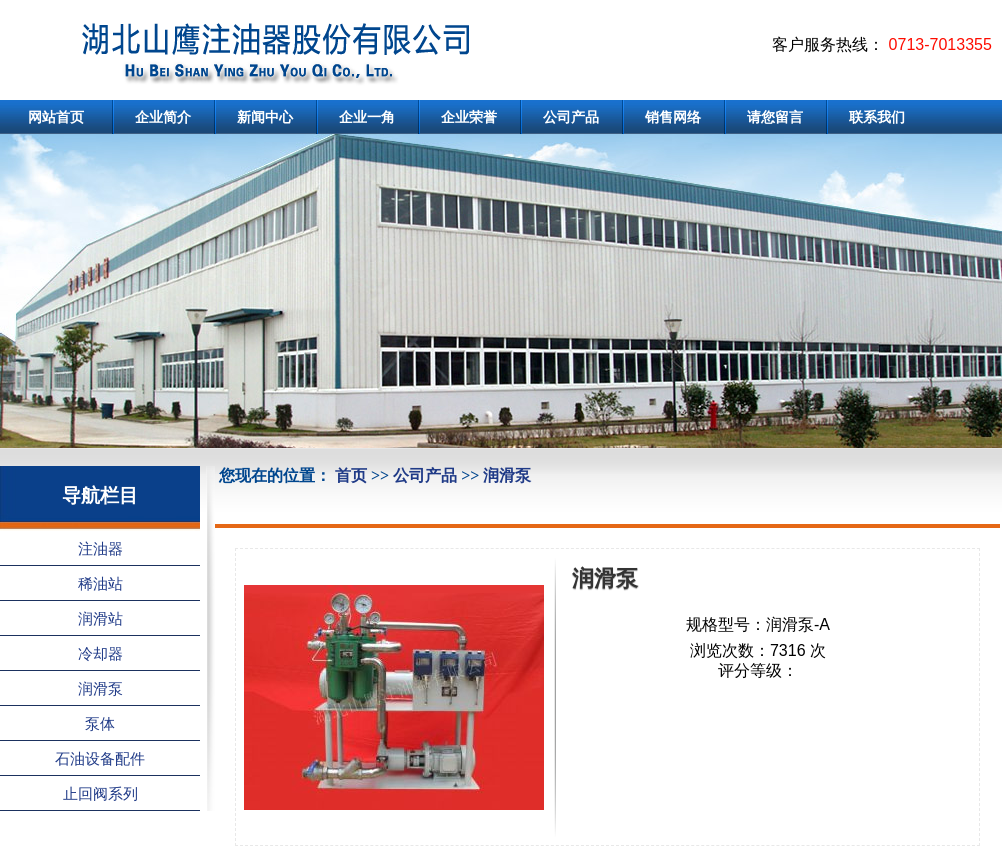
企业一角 (367, 117)
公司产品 (571, 117)
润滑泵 (507, 475)
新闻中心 (265, 117)
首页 (351, 475)
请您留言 (775, 117)
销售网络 (673, 117)
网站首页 (56, 117)
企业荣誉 (469, 117)
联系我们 (877, 117)
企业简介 (163, 117)
